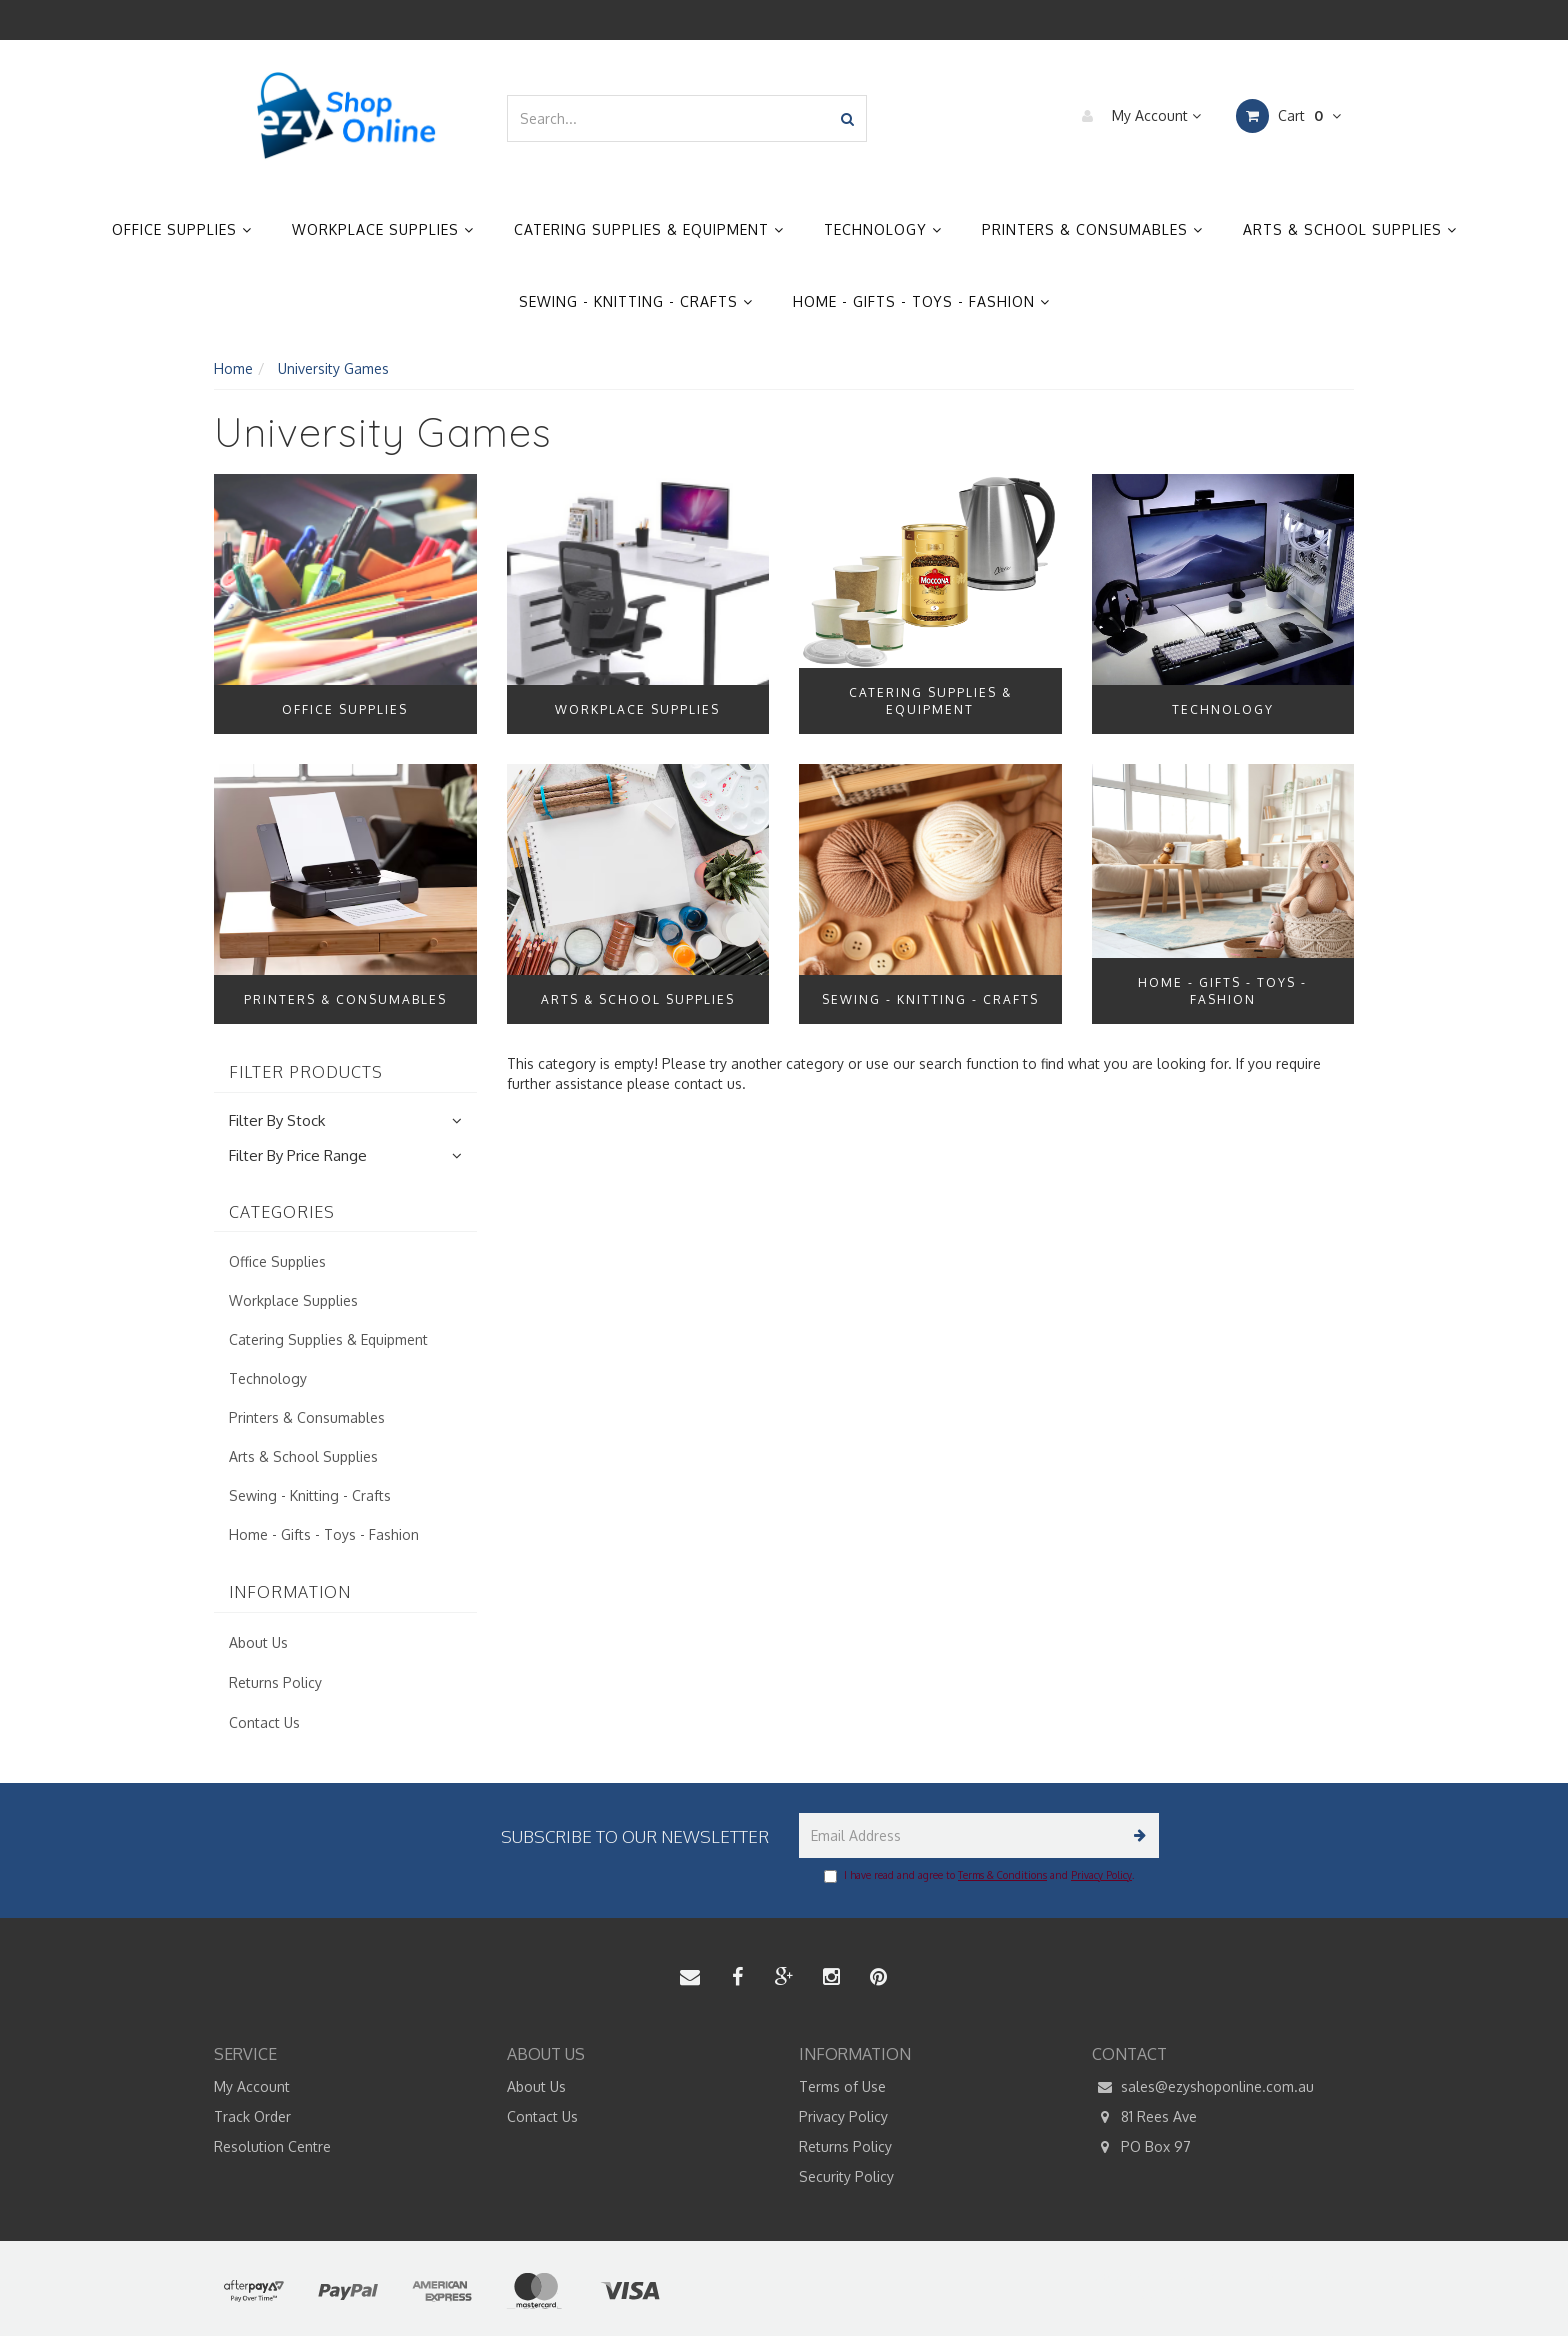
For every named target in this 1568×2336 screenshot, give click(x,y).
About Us (258, 1642)
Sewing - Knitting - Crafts (636, 301)
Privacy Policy (1101, 1875)
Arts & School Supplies (1350, 229)
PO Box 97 (1141, 2147)
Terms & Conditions (1002, 1875)
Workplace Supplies (383, 229)
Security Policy (846, 2176)
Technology (883, 229)
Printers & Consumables (1092, 229)
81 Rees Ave (1144, 2117)
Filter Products (306, 1073)
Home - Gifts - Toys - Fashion (921, 301)
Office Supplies (182, 229)
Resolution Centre (272, 2146)
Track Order (252, 2116)
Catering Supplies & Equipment (649, 229)
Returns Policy (275, 1682)
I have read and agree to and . (979, 1876)
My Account (1136, 116)
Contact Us (264, 1722)
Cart (1288, 116)
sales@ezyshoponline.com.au (1203, 2087)
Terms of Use (842, 2086)
